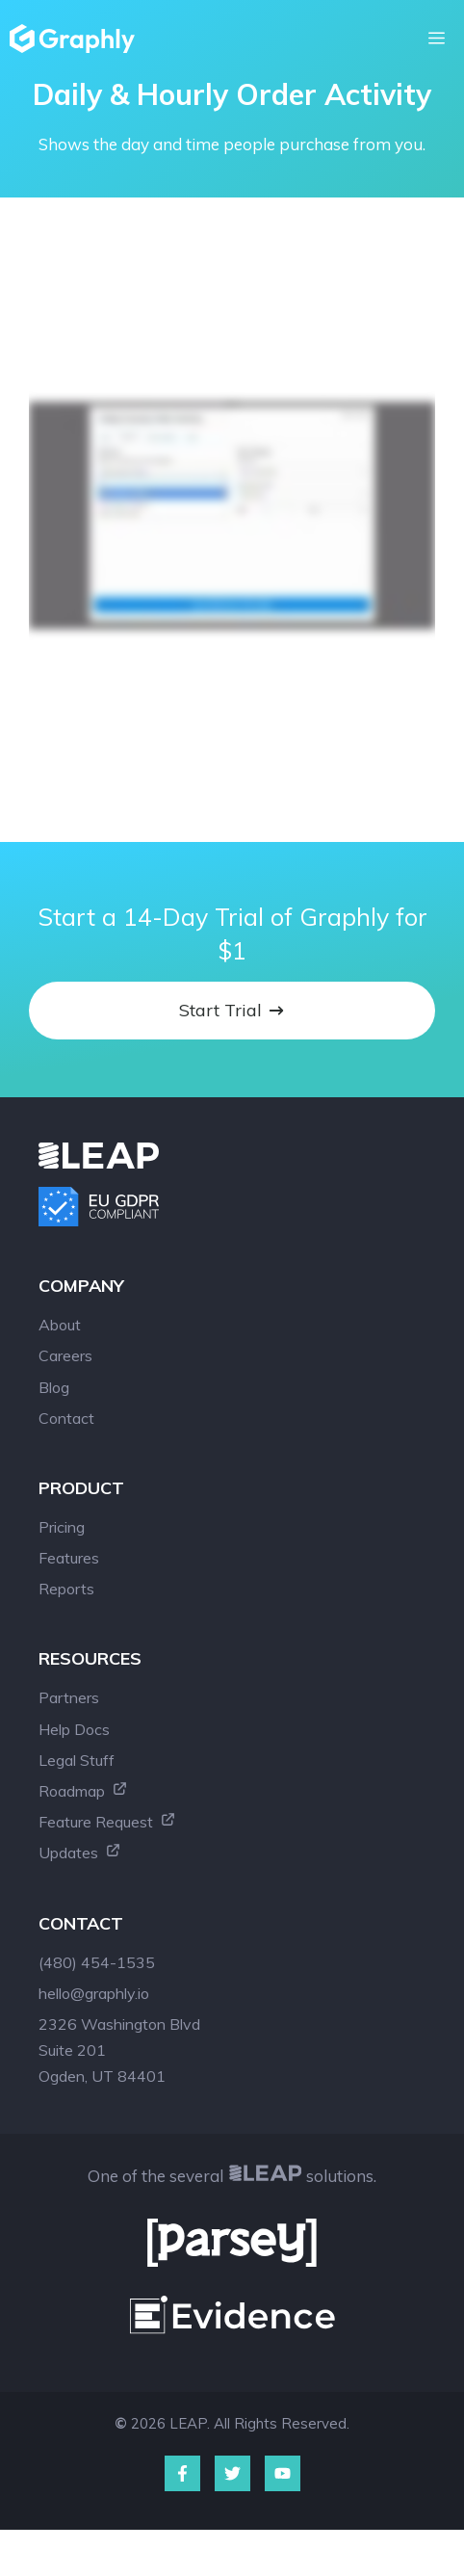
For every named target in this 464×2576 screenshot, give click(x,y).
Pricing (62, 1527)
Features (69, 1557)
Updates (80, 1852)
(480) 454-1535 (97, 1962)
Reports (66, 1588)
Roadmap (83, 1791)
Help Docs (74, 1729)
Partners (69, 1697)
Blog (54, 1387)
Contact (66, 1418)
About (60, 1324)
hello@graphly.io (94, 1993)
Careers (65, 1355)
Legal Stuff (77, 1760)
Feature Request (107, 1821)
